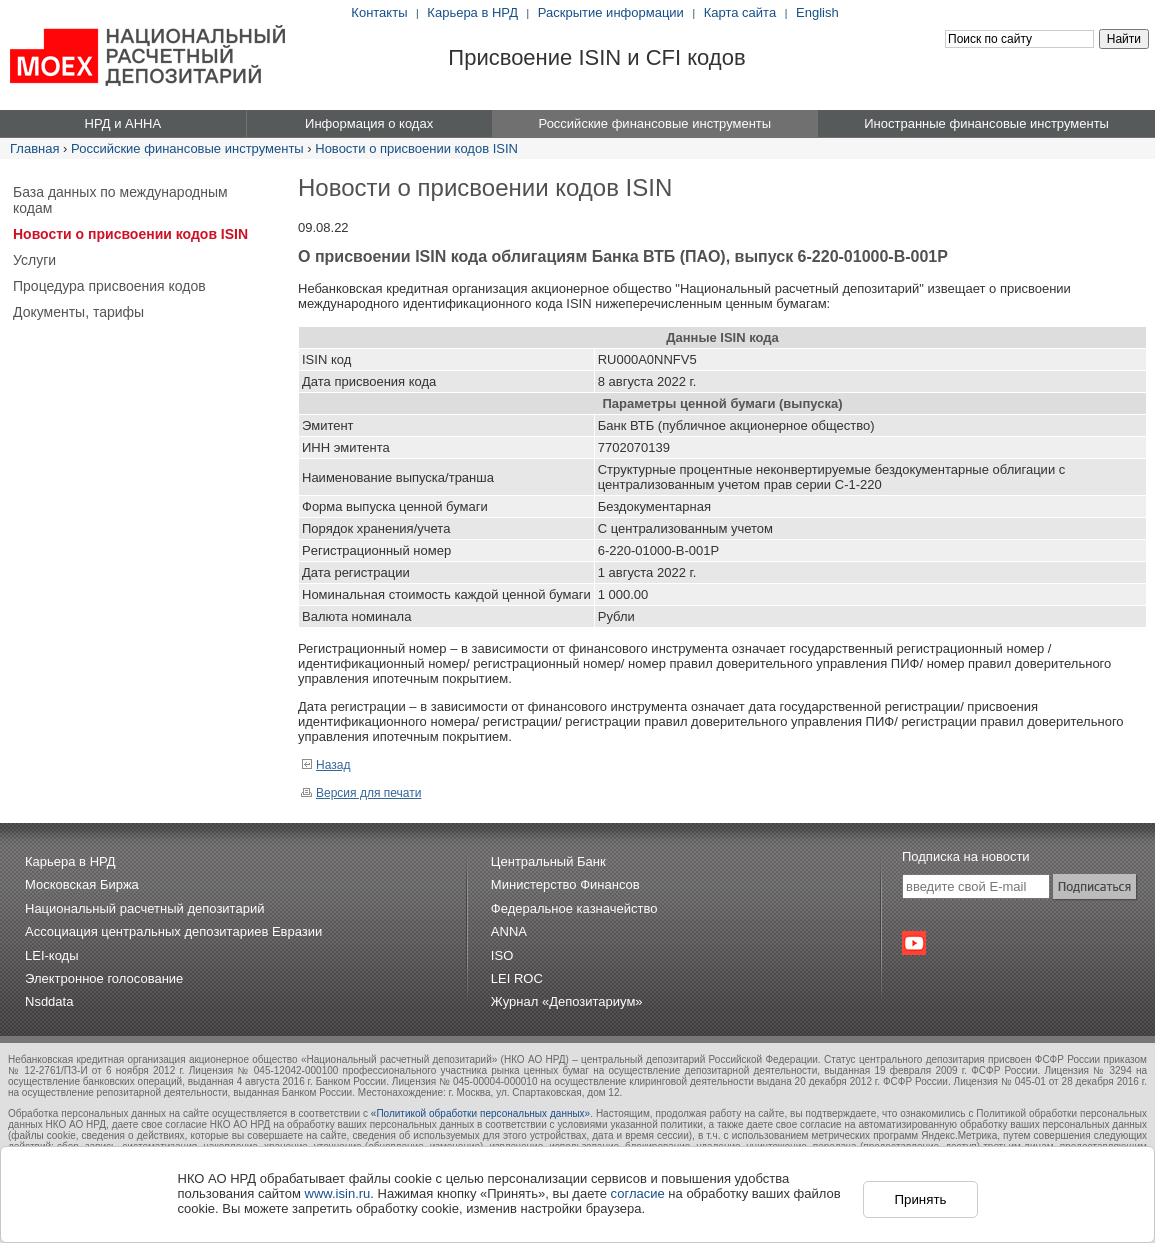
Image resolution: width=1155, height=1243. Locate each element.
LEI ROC (517, 978)
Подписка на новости (966, 856)
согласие (638, 1193)
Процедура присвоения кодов (109, 286)
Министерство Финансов (565, 884)
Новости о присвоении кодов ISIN (416, 148)
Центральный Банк (548, 861)
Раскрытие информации (611, 12)
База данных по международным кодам (120, 200)
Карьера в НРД (472, 12)
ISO (502, 955)
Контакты (379, 12)
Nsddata (49, 1001)
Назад (325, 765)
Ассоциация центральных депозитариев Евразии (173, 931)
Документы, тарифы (78, 312)
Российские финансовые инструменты (187, 148)
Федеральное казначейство (574, 908)
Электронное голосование (104, 978)
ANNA (509, 931)
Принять (920, 1199)
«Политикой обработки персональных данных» (480, 1113)
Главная (34, 148)
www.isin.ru (338, 1193)
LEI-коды (52, 955)
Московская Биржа (82, 884)
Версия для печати (361, 793)
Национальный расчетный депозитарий (144, 908)
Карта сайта (740, 12)
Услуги (34, 260)
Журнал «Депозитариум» (567, 1001)
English (817, 12)
